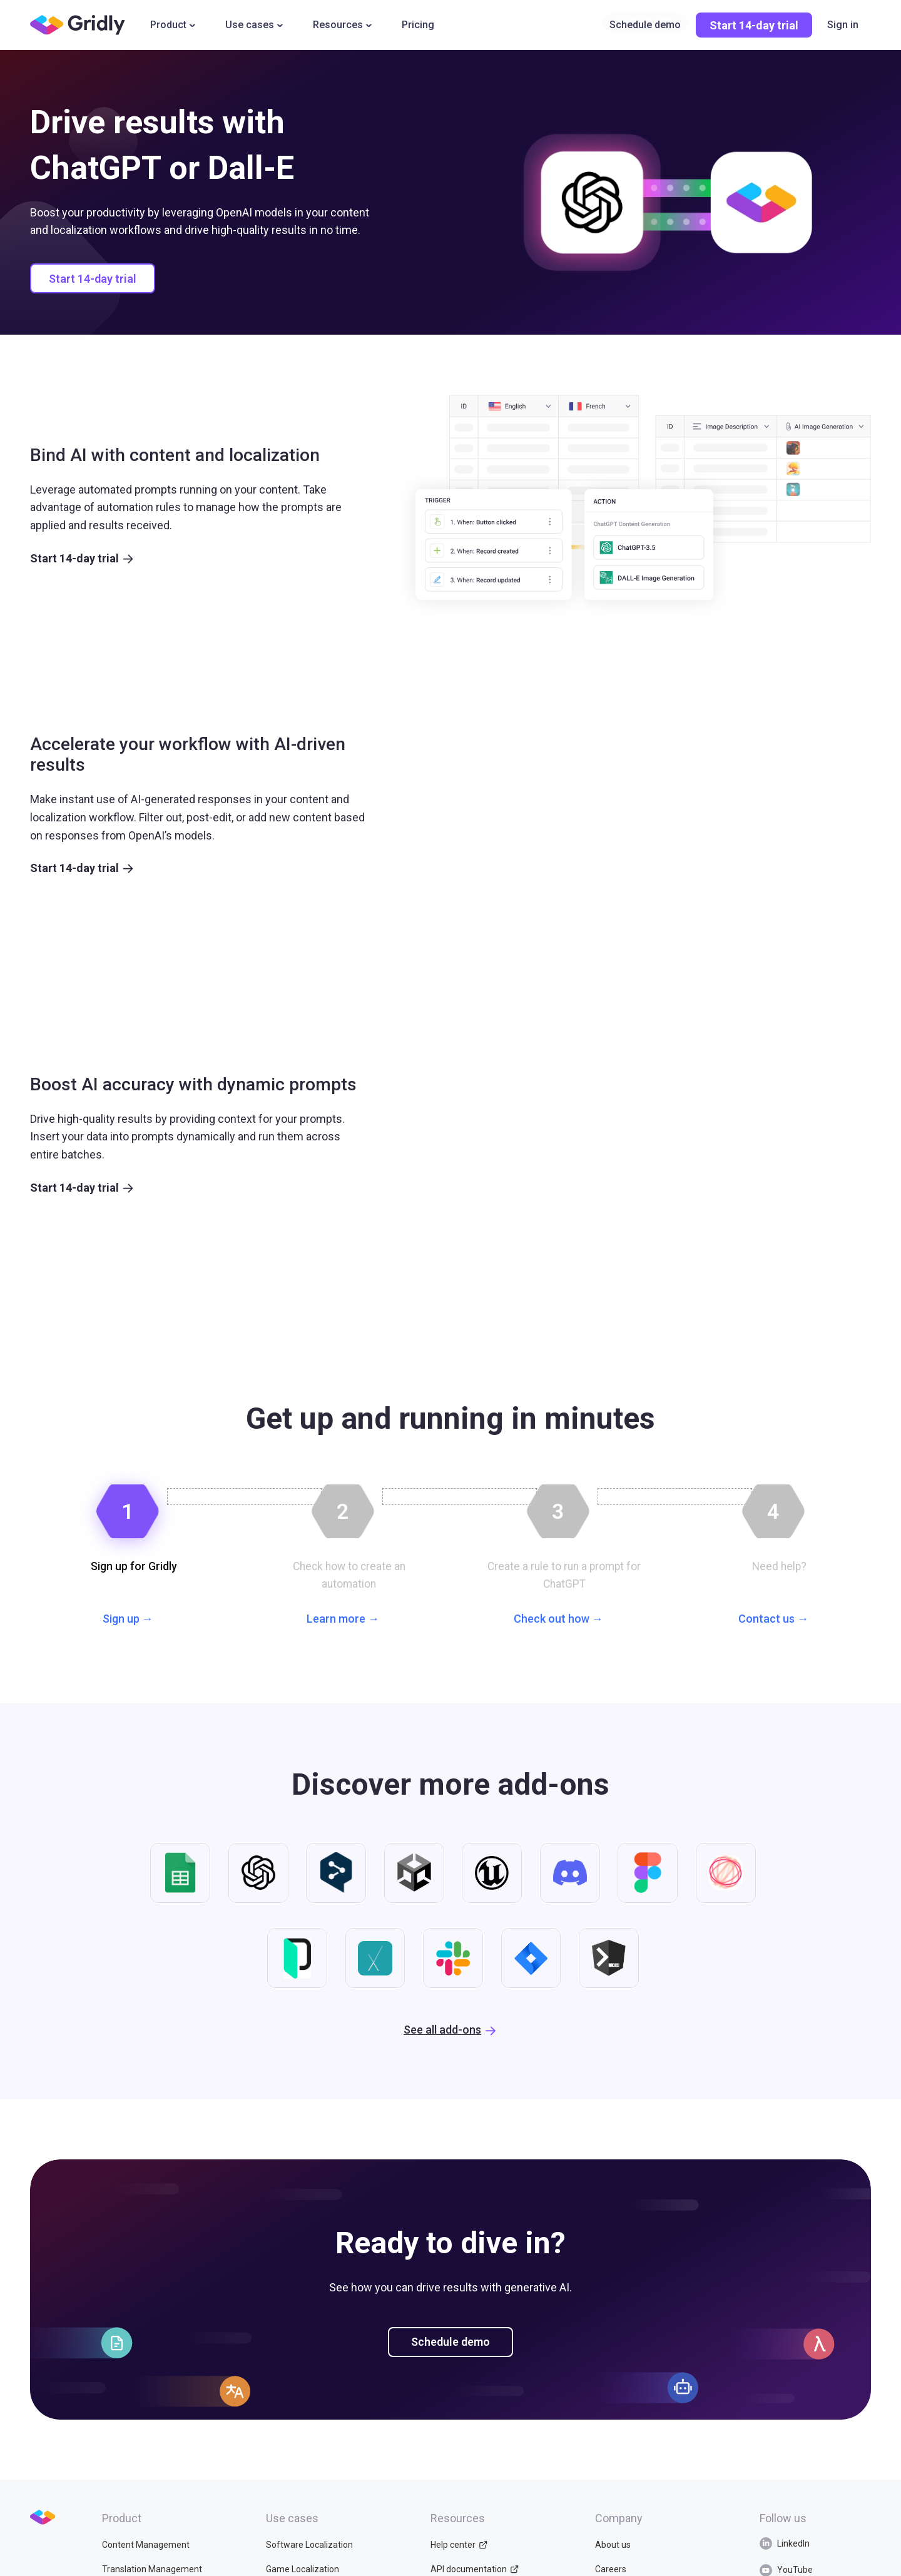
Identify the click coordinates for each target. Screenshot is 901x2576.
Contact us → (773, 1622)
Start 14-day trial (754, 25)
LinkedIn (785, 2564)
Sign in (842, 25)
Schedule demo (450, 2363)
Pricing (418, 25)
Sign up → (128, 1622)
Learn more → (343, 1622)
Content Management (146, 2566)
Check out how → (558, 1622)
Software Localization (309, 2566)
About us (613, 2566)
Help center (458, 2566)
